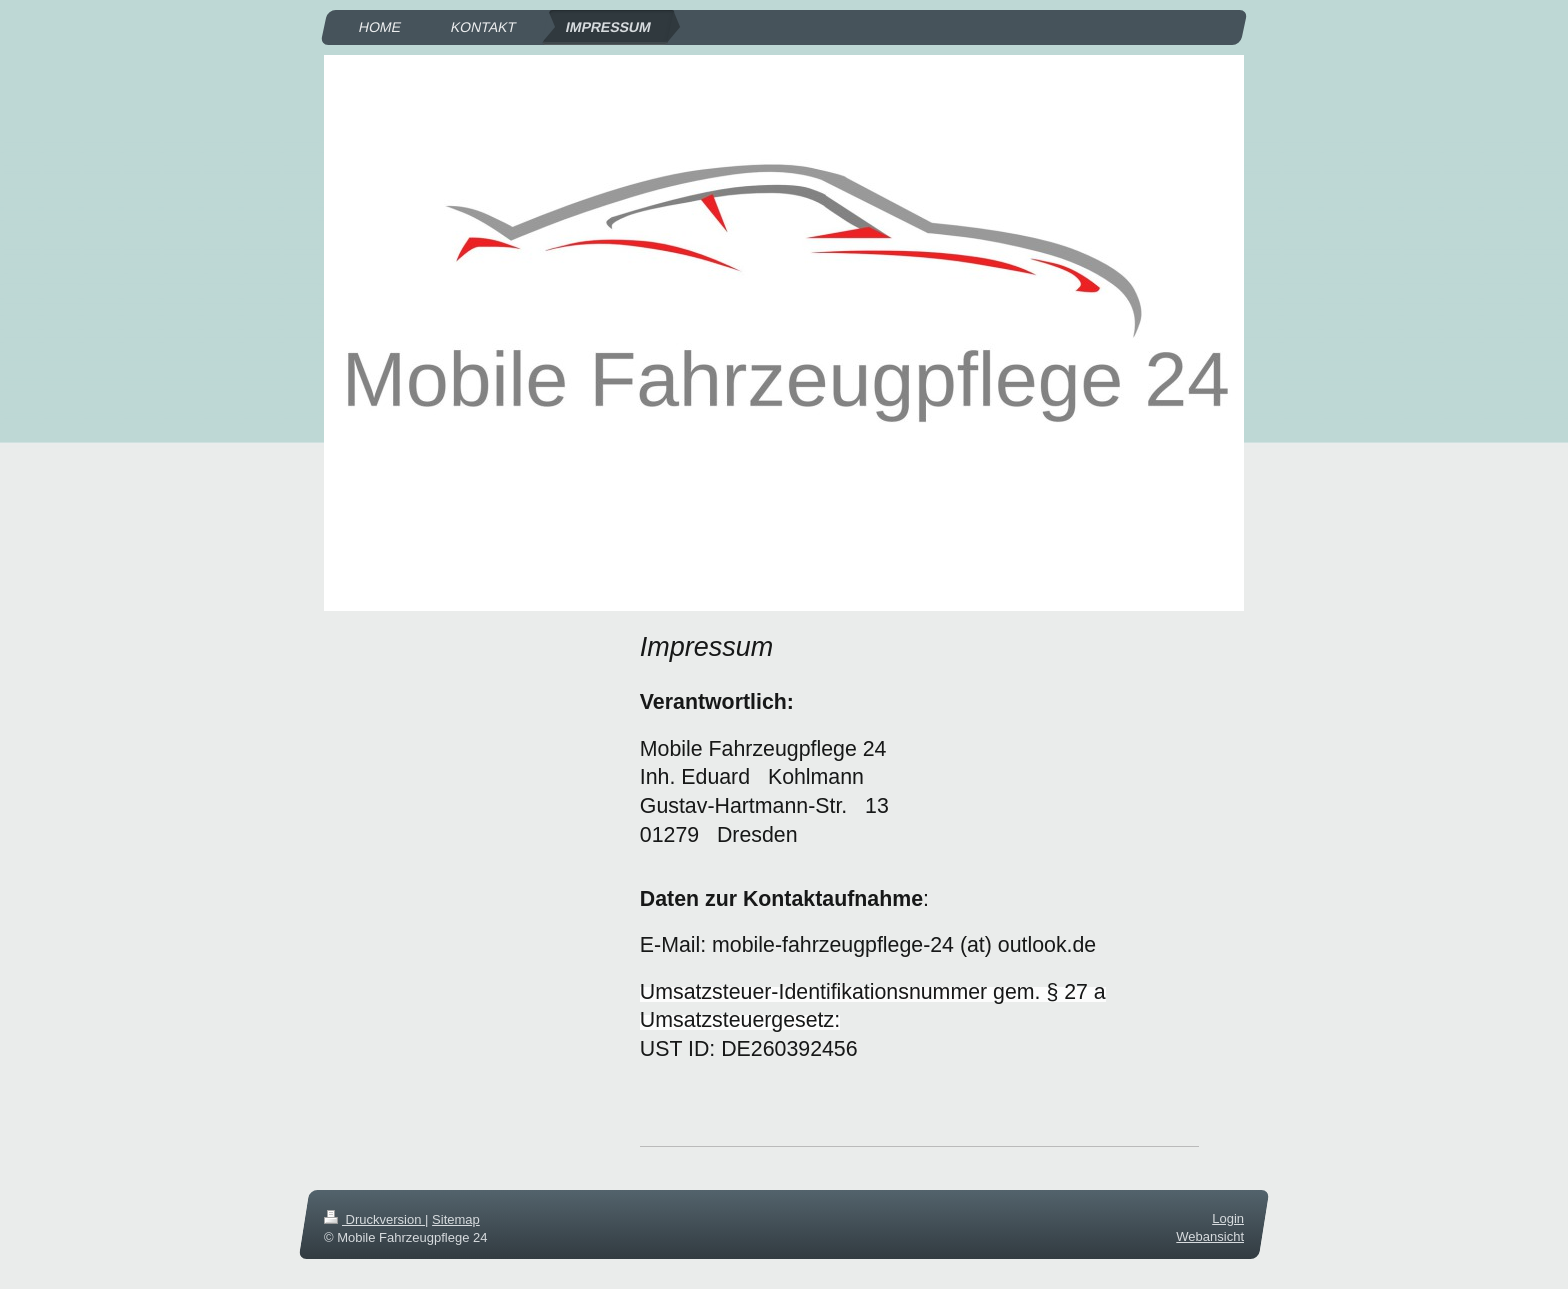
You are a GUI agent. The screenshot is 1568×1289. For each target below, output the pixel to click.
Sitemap (456, 1219)
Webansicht (1210, 1236)
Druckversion (374, 1219)
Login (1228, 1218)
